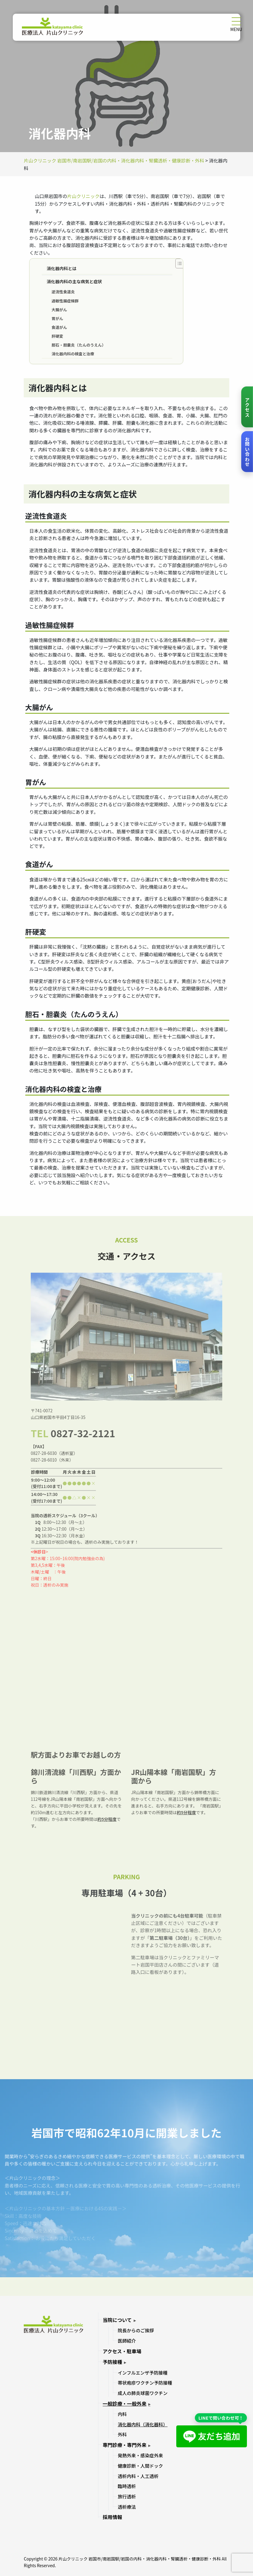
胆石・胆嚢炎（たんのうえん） (78, 345)
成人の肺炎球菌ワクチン (143, 2393)
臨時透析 (127, 2486)
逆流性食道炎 (63, 292)
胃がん (57, 318)
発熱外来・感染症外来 (140, 2455)
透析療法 (127, 2507)
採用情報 (112, 2517)
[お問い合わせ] (247, 451)
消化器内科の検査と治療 (72, 354)
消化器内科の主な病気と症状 (74, 281)
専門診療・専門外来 (124, 2445)
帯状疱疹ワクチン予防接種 (145, 2382)
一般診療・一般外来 (124, 2403)
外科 (122, 2434)
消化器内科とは (61, 268)
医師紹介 (127, 2340)
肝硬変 (57, 336)
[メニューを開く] (236, 21)
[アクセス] (247, 406)
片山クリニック (83, 196)
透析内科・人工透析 (138, 2476)
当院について (117, 2319)
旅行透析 (127, 2496)
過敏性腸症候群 (65, 301)
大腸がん (59, 309)
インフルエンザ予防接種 (142, 2372)
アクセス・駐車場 (122, 2351)
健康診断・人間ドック (140, 2466)
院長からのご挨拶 (136, 2330)
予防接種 (112, 2361)
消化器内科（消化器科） (143, 2424)
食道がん (59, 327)
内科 (122, 2414)
